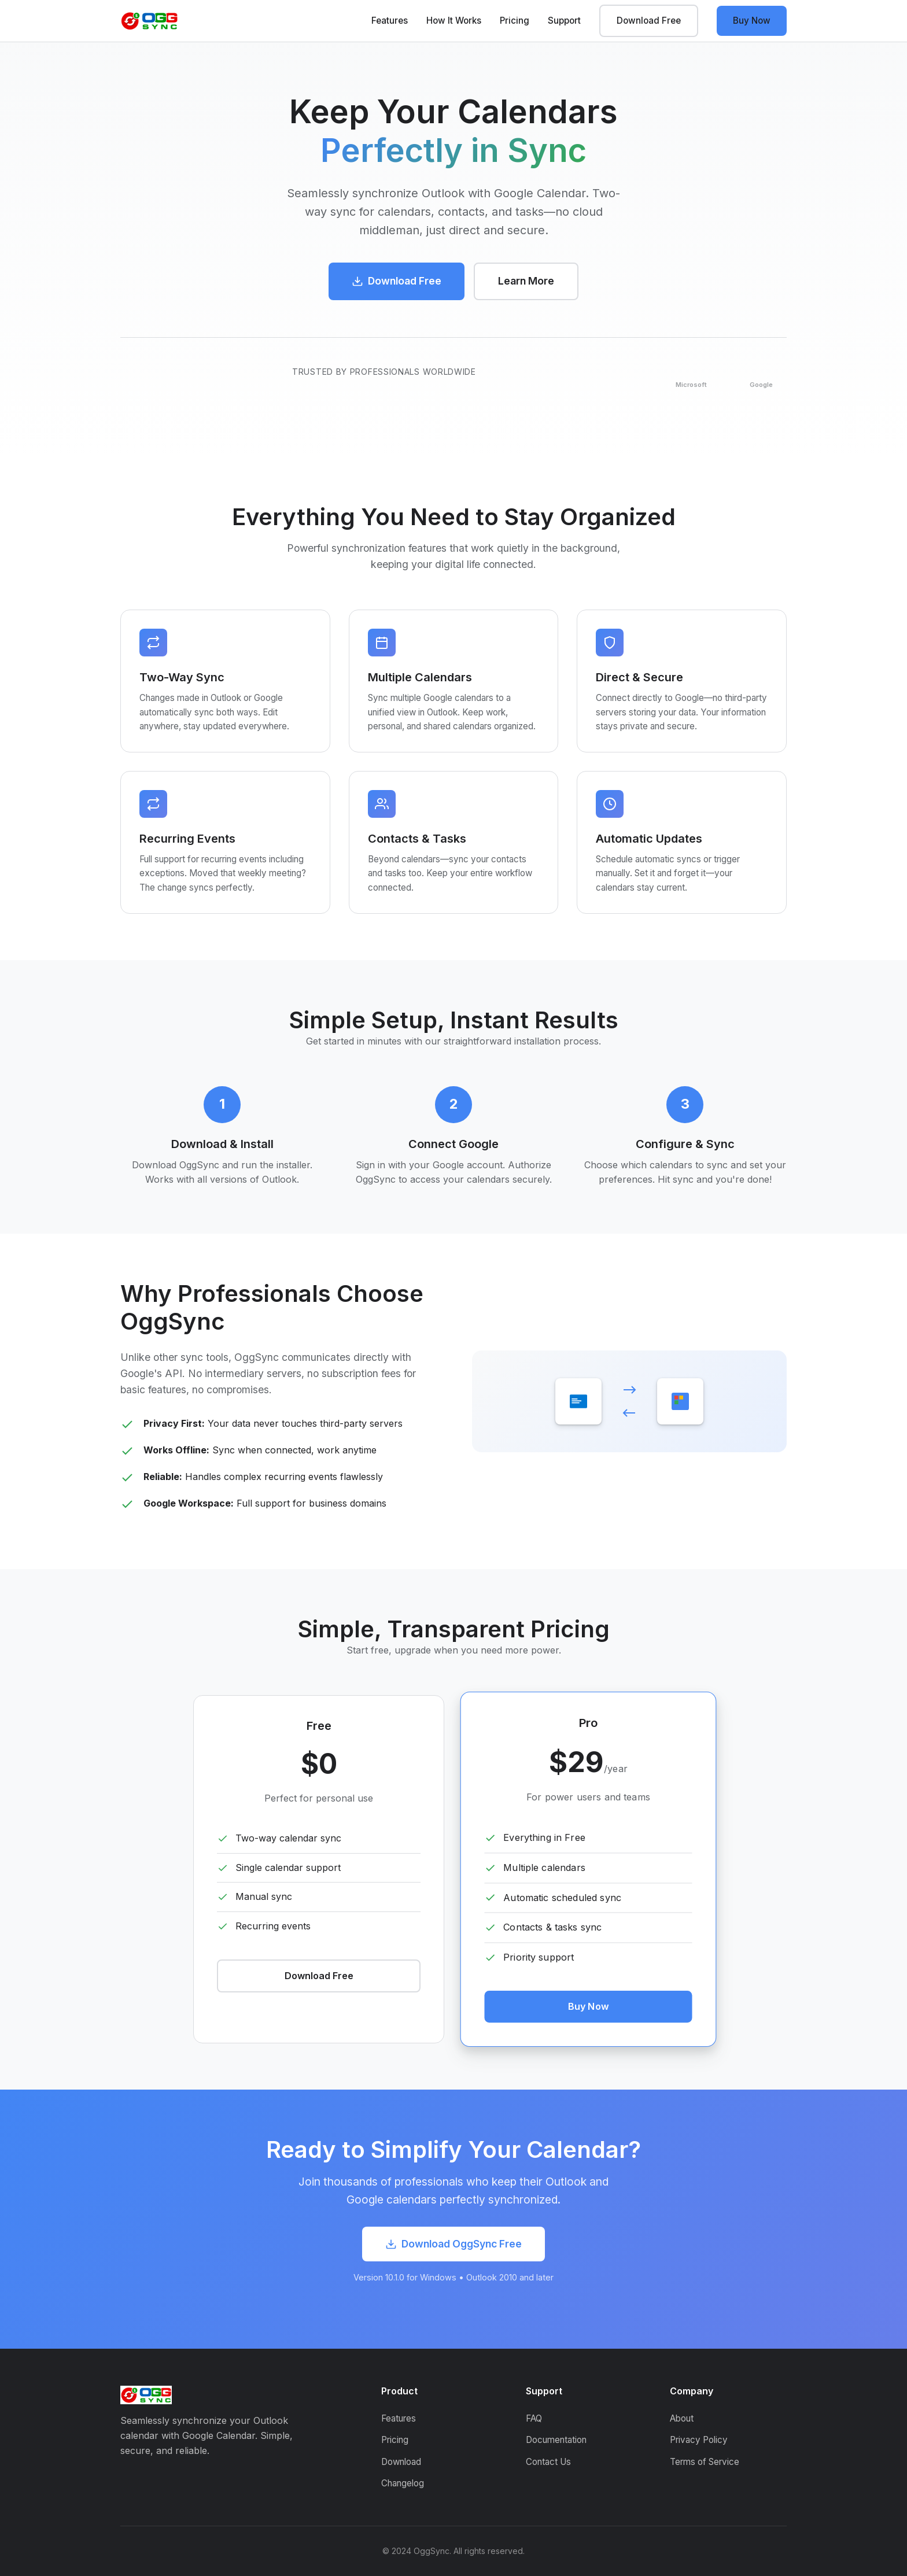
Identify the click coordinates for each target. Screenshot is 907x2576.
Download (401, 2461)
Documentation (556, 2439)
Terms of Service (704, 2461)
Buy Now (751, 20)
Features (389, 20)
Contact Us (548, 2461)
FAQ (534, 2418)
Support (564, 20)
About (682, 2418)
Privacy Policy (699, 2439)
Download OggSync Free (453, 2244)
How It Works (453, 20)
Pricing (514, 20)
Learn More (526, 281)
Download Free (649, 20)
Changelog (402, 2483)
